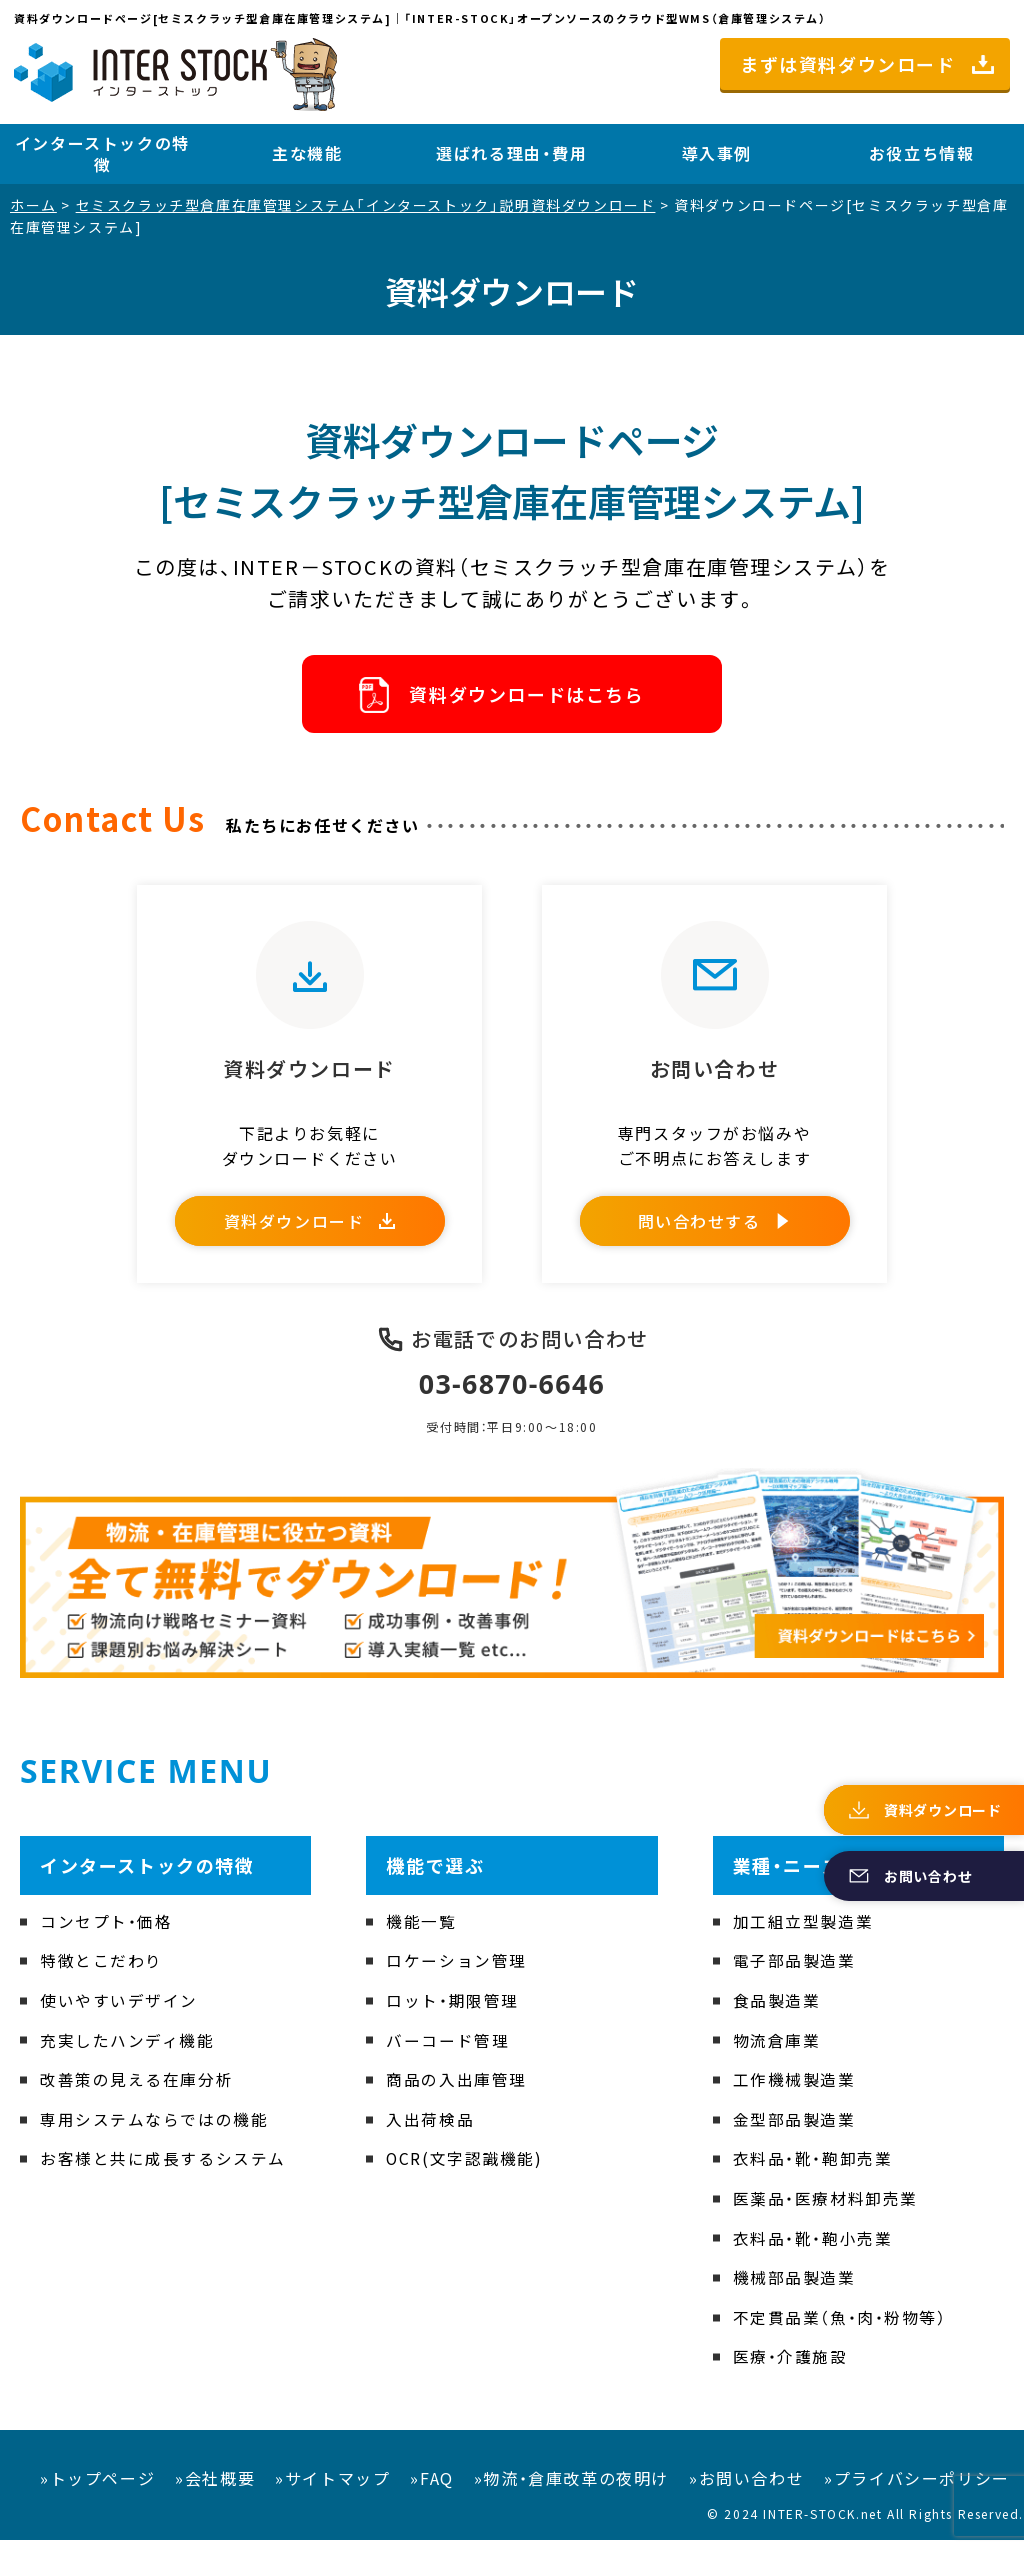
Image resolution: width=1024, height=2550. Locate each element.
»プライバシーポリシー (917, 2488)
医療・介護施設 (790, 2367)
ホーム (33, 205)
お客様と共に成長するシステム (163, 2169)
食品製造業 (777, 2010)
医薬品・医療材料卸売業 (826, 2208)
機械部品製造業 (794, 2288)
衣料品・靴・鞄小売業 (813, 2248)
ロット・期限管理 (452, 2010)
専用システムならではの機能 (154, 2129)
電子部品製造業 (794, 1971)
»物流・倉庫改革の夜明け (571, 2488)
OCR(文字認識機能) (465, 2169)
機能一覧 (421, 1931)
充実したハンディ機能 (127, 2050)
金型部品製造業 (794, 2129)
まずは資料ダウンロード (848, 64)
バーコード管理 (447, 2050)
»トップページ (97, 2488)
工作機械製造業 (794, 2090)
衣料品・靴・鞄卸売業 (813, 2169)
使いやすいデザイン (119, 2010)
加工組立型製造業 (803, 1931)
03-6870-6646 (512, 1394)
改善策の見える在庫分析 (137, 2090)
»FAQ (431, 2488)
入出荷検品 (430, 2129)
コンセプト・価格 (106, 1931)
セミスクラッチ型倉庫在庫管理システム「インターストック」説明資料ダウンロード (366, 205)
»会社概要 (215, 2488)
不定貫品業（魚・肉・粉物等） (840, 2327)
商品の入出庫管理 (456, 2090)
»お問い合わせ (746, 2488)
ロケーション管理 (456, 1971)
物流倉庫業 (777, 2050)
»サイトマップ (332, 2488)
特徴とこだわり (101, 1971)
